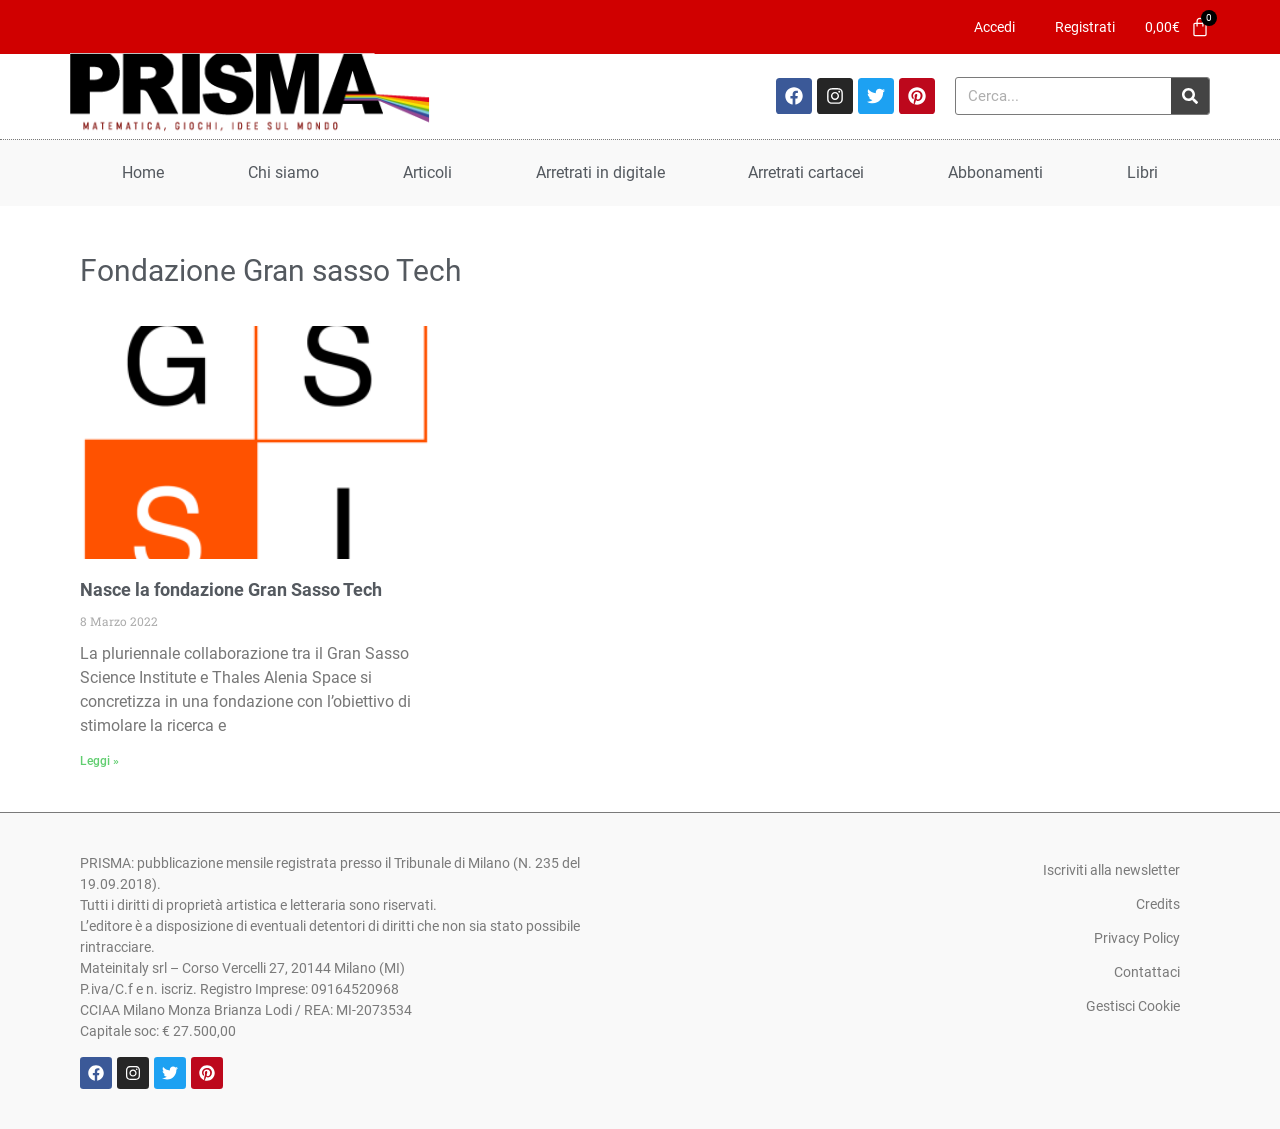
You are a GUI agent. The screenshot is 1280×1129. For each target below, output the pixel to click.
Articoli (427, 172)
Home (143, 172)
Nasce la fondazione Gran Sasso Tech (231, 589)
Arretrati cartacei (806, 172)
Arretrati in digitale (600, 172)
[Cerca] (1190, 96)
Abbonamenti (995, 172)
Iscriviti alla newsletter (1111, 870)
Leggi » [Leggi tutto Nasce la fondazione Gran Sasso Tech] (99, 761)
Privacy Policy (1137, 938)
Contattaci (1147, 972)
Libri (1142, 172)
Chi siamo (283, 172)
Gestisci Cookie (1133, 1006)
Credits (1158, 904)
